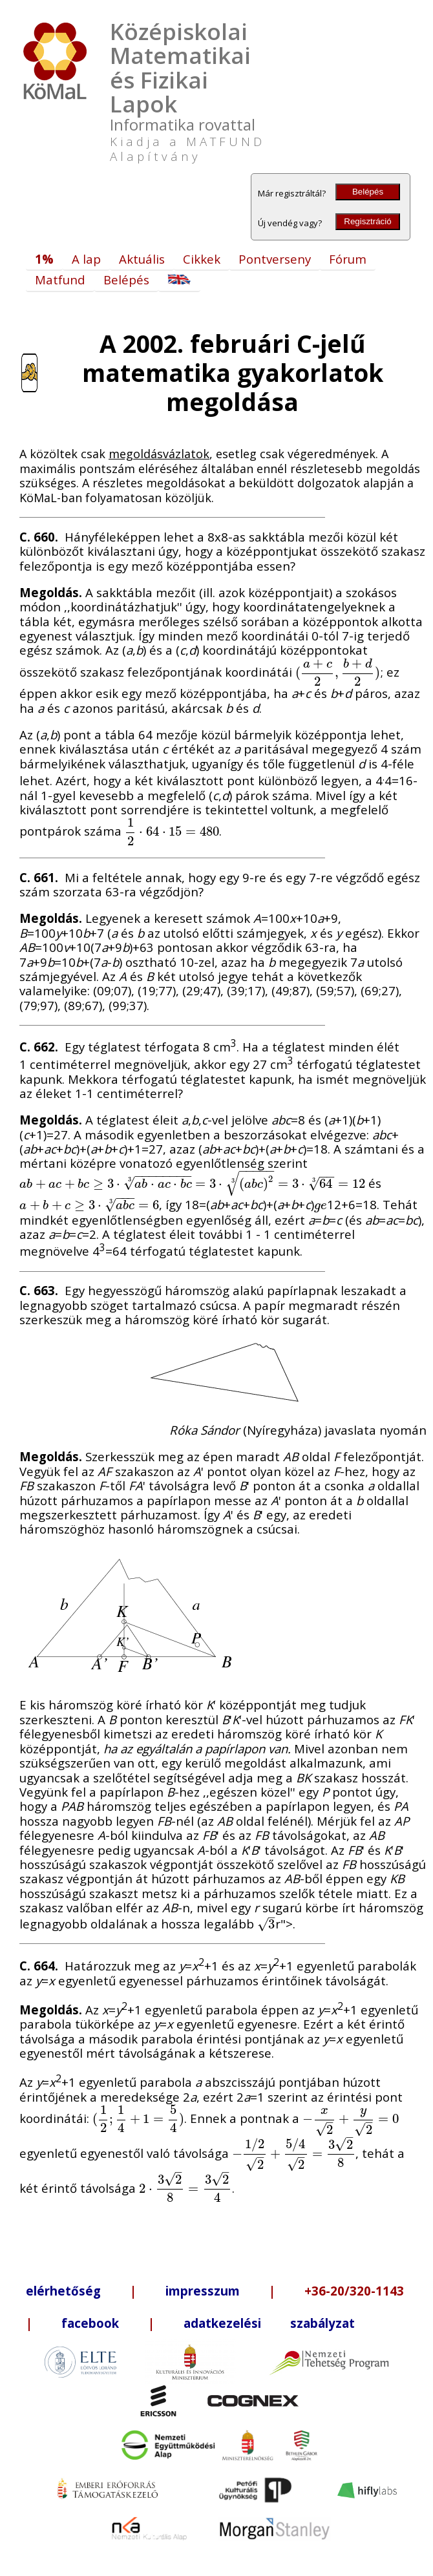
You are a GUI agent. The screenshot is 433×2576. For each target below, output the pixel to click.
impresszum (202, 2291)
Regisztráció (367, 221)
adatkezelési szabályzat (269, 2323)
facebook (90, 2323)
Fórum (347, 259)
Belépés (367, 191)
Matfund (60, 279)
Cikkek (201, 259)
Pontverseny (274, 259)
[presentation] (338, 672)
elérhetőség (63, 2291)
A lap (86, 259)
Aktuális (142, 259)
